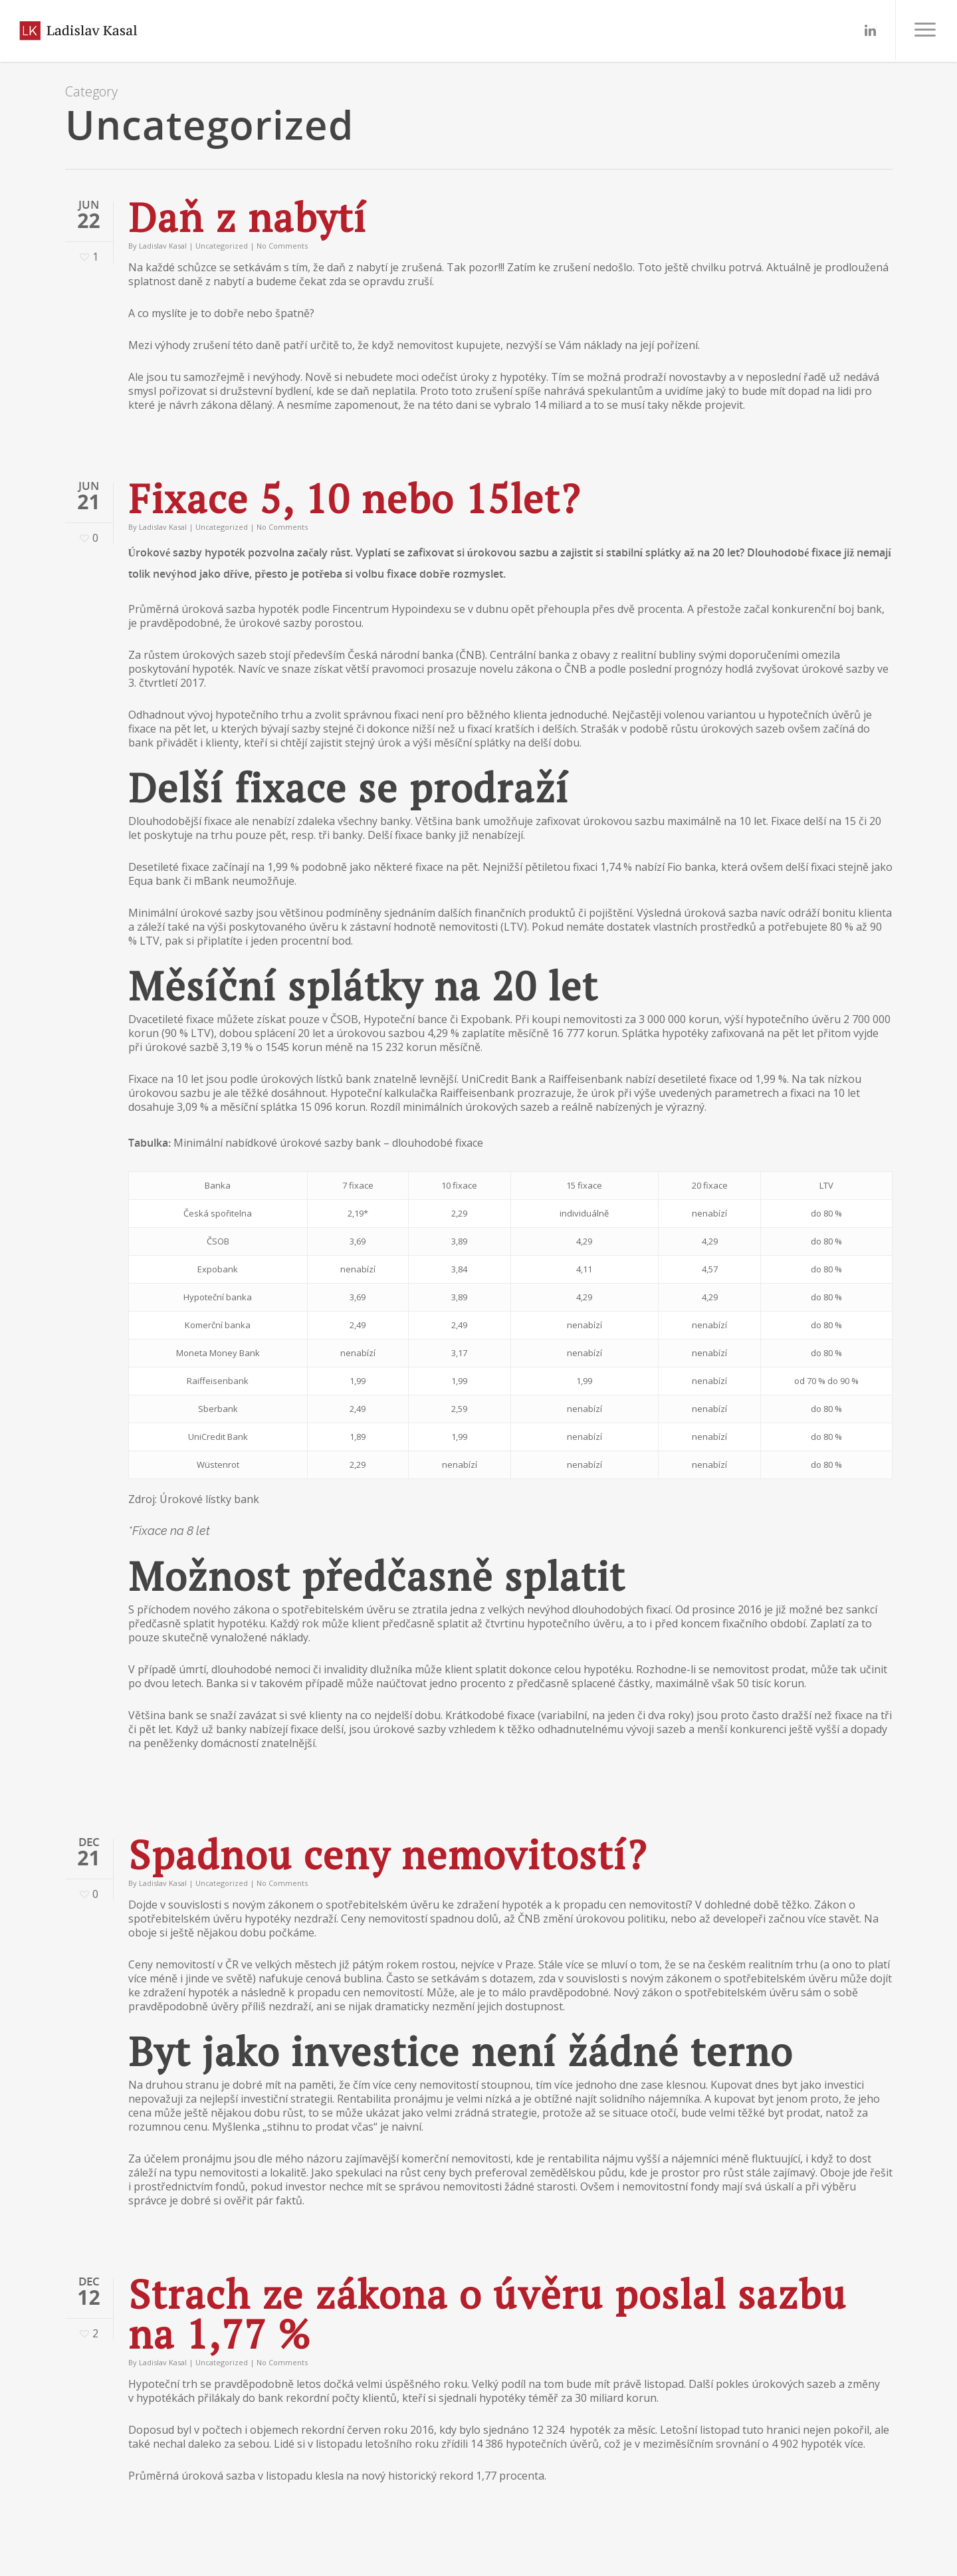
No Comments (282, 246)
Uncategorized (221, 246)
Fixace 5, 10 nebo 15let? (354, 498)
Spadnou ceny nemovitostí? (387, 1854)
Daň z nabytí (247, 217)
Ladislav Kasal (163, 246)
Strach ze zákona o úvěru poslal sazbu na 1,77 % (487, 2314)
